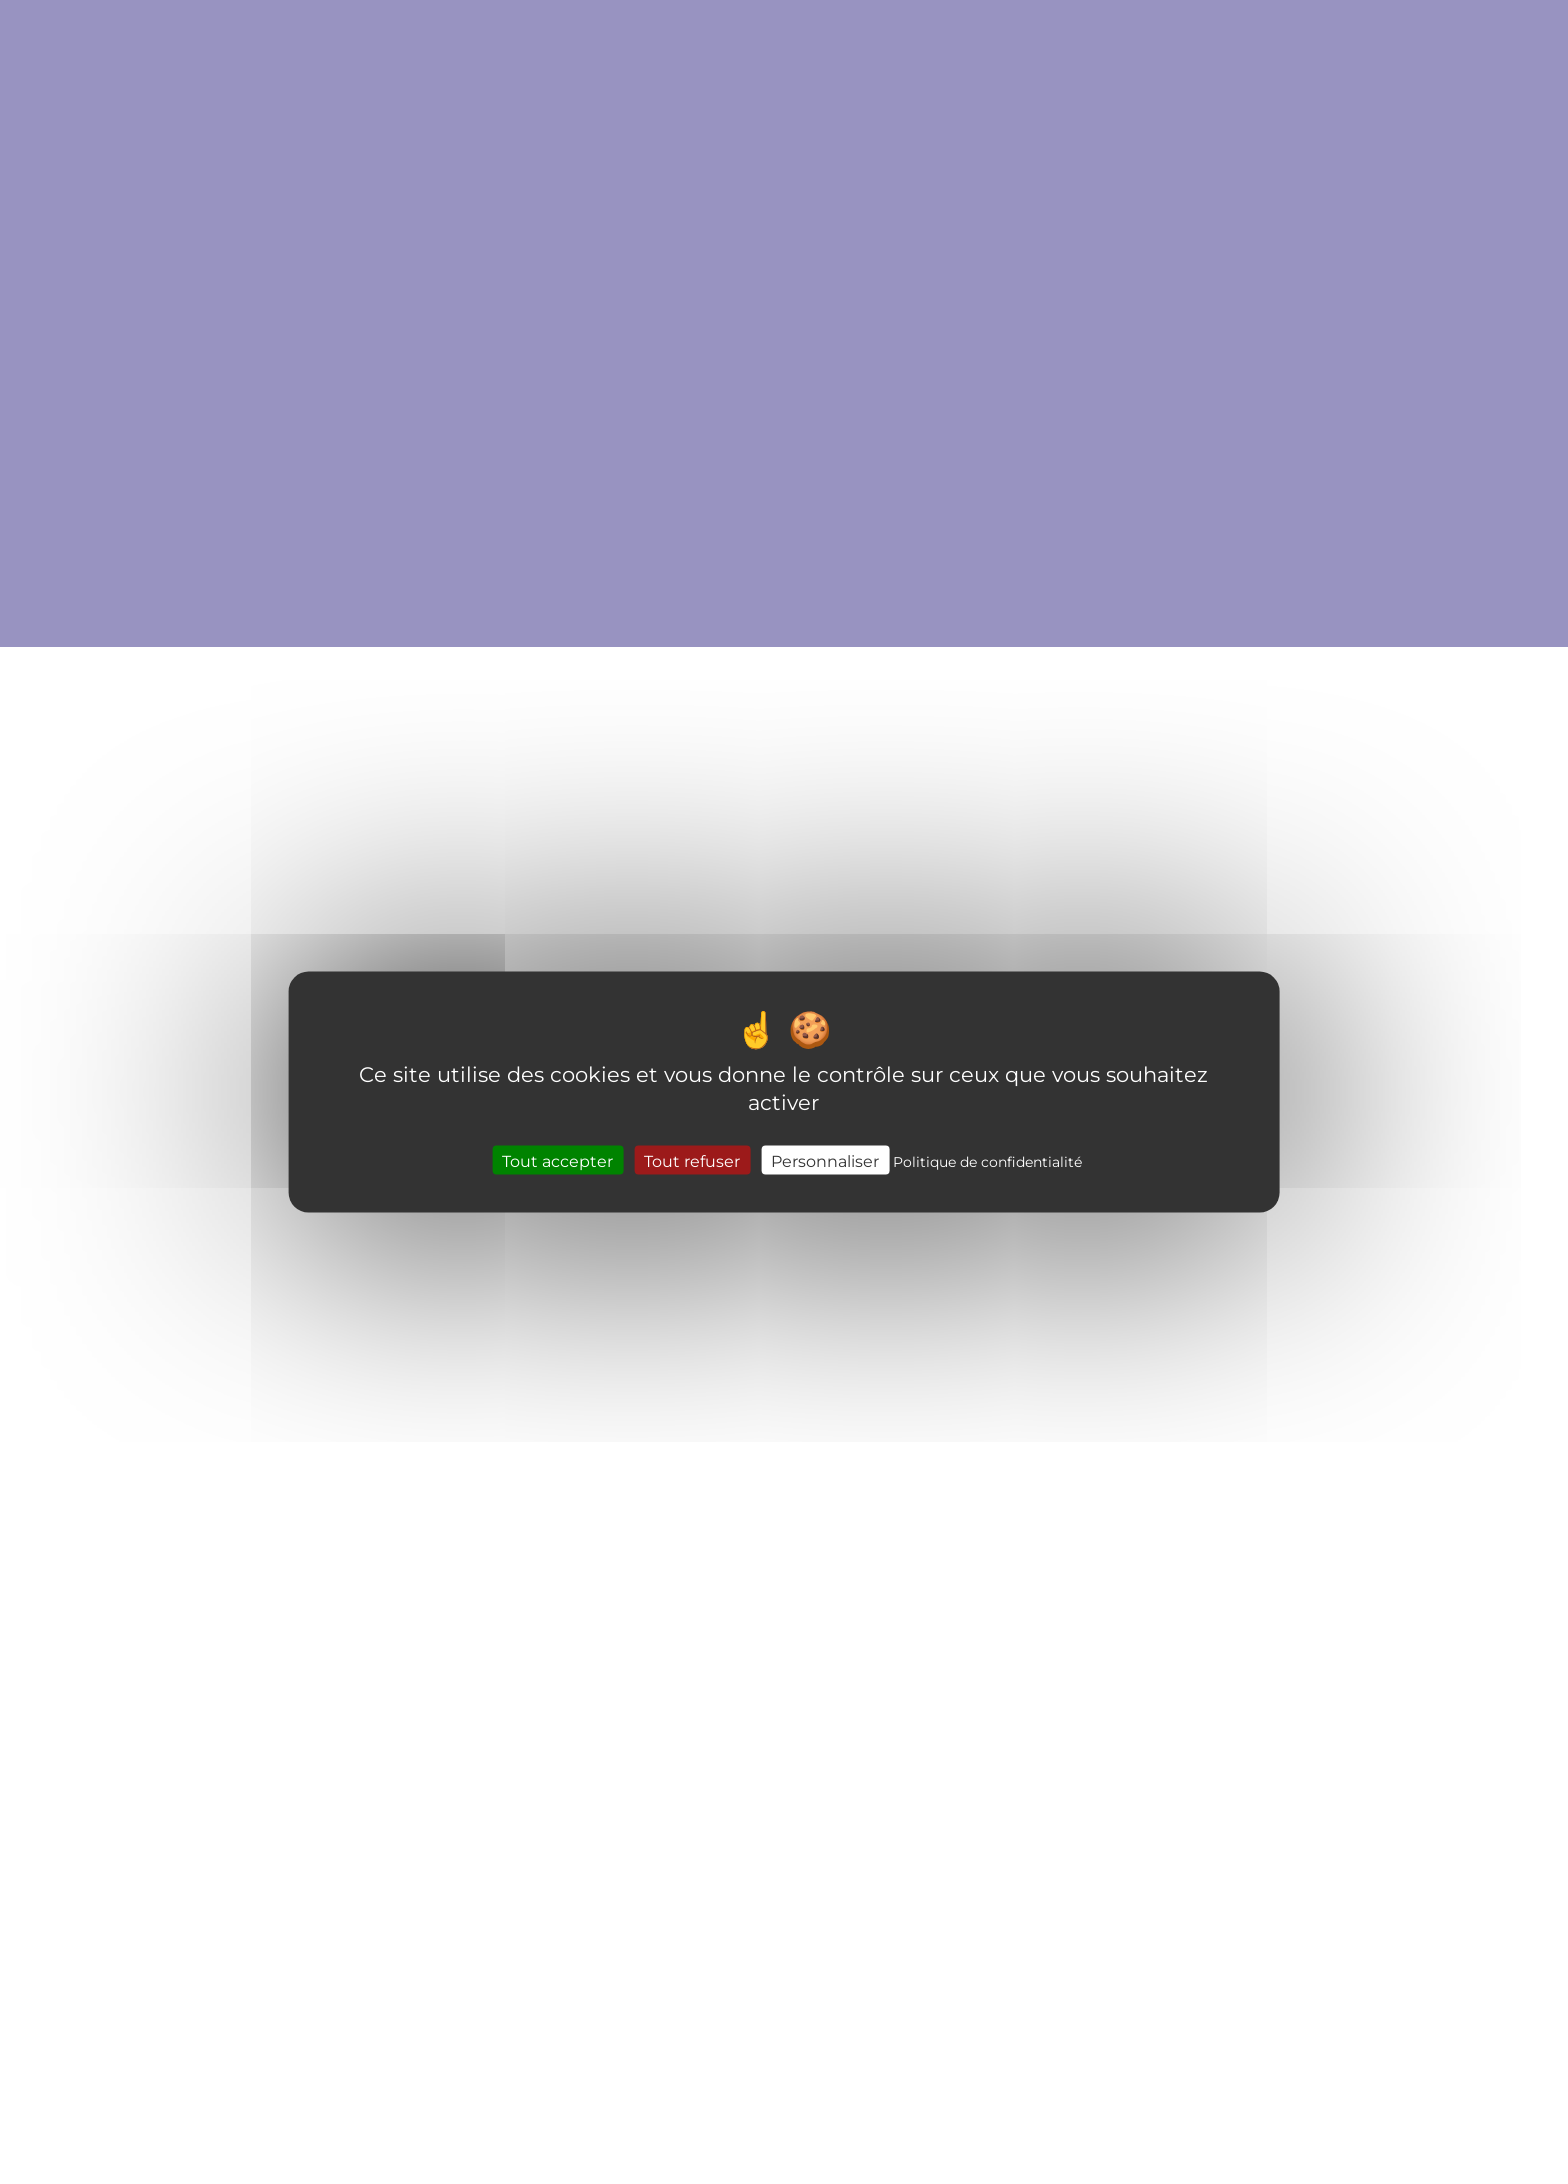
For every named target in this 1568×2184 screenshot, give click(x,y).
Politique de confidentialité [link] (987, 1160)
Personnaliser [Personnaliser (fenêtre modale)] (825, 1159)
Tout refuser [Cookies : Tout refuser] (692, 1159)
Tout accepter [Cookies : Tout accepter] (557, 1159)
